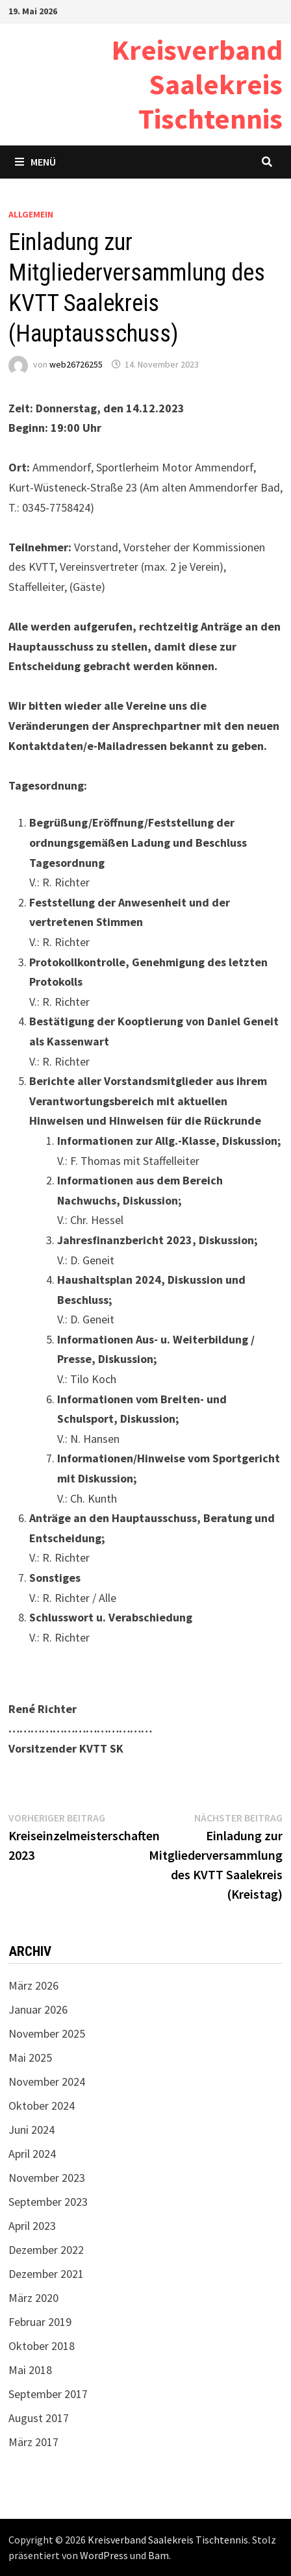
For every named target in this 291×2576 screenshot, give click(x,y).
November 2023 (46, 2177)
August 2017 (38, 2417)
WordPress (104, 2555)
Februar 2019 (39, 2321)
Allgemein (30, 214)
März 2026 (33, 1985)
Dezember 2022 (46, 2249)
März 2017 (33, 2441)
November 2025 (46, 2033)
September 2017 (48, 2393)
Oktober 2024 (41, 2105)
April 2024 (32, 2153)
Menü (35, 161)
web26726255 (76, 364)
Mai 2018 (30, 2369)
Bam (158, 2555)
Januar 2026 (38, 2009)
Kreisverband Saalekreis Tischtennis (197, 84)
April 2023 (32, 2225)
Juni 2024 (31, 2129)
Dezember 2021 (46, 2273)
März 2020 (33, 2297)
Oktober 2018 (41, 2345)
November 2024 (46, 2081)
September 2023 (48, 2201)
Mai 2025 (30, 2057)
